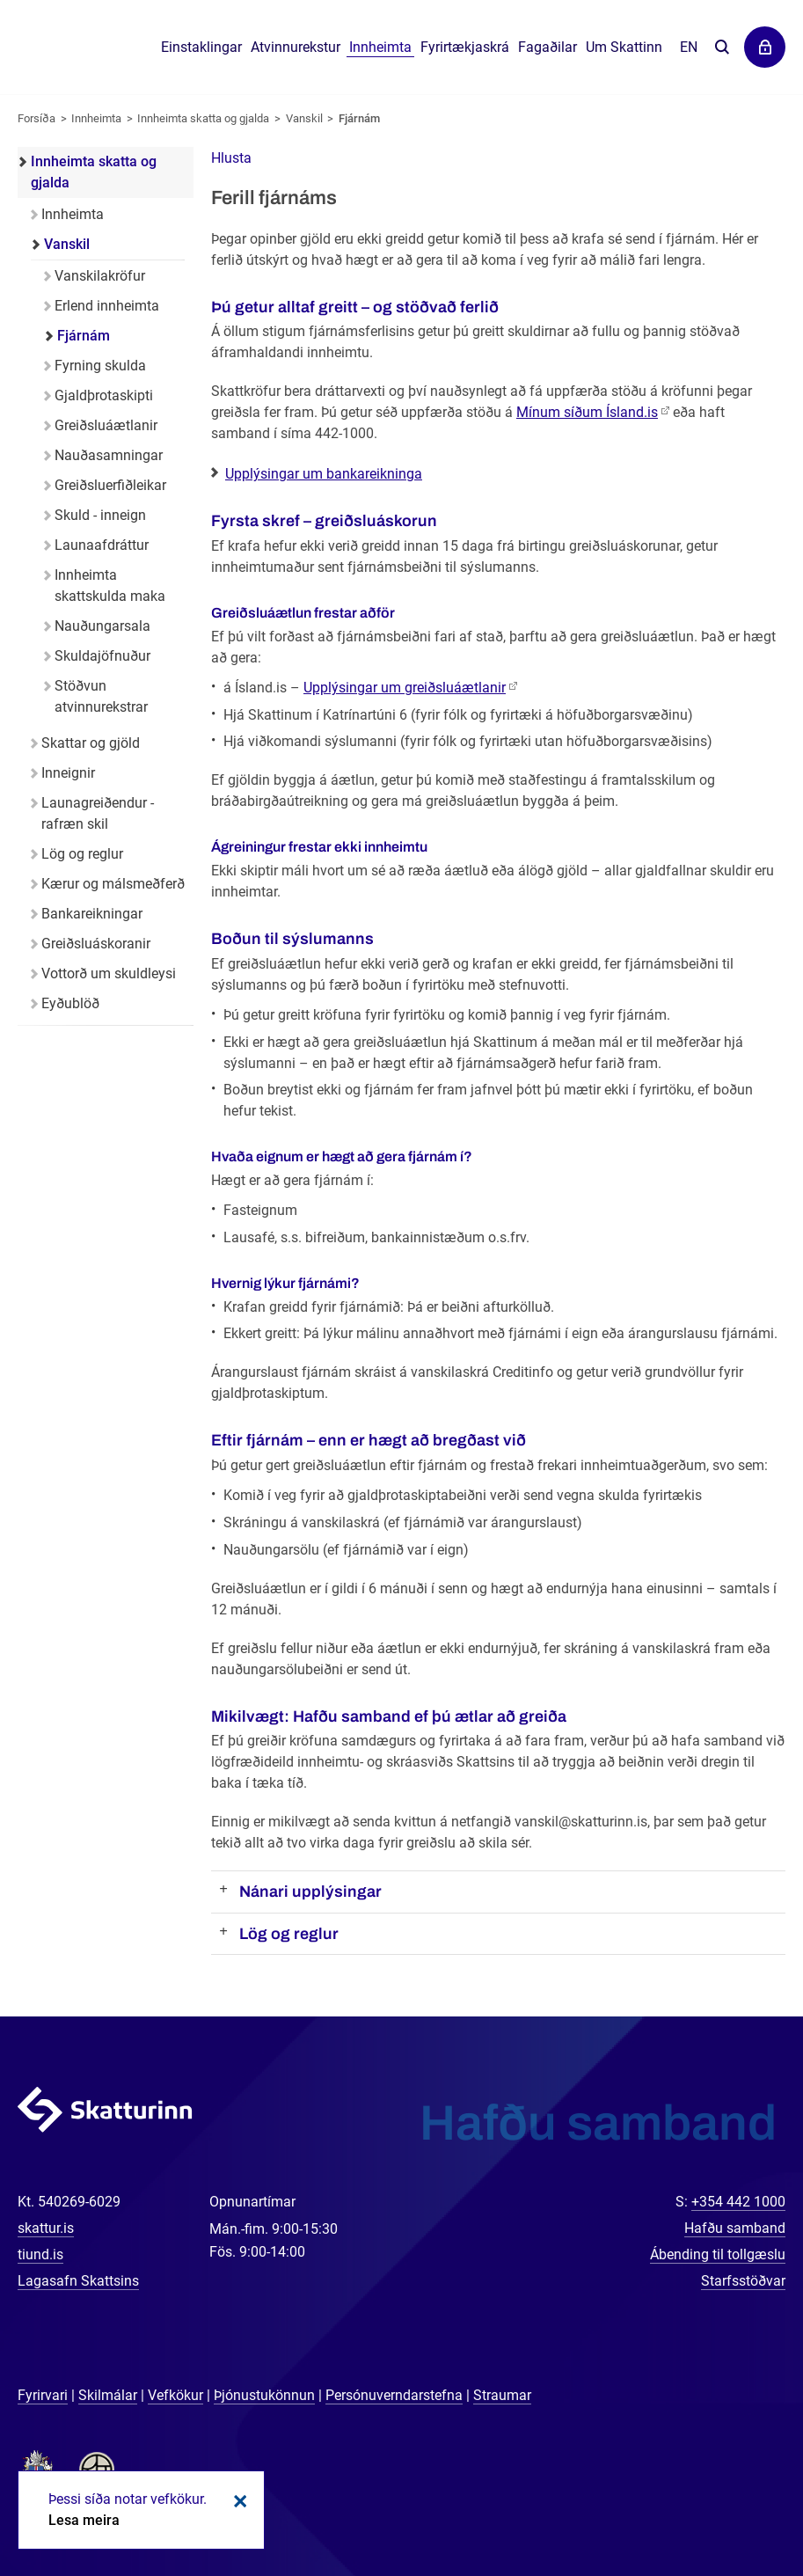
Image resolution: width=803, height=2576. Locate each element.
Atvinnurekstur (295, 47)
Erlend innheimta (107, 305)
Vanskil (304, 118)
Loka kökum (237, 2501)
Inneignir (68, 773)
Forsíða (36, 118)
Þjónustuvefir (764, 47)
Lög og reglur (289, 1934)
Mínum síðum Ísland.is (587, 412)
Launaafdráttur (102, 545)
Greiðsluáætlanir (106, 425)
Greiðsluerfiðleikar (110, 485)
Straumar (502, 2395)
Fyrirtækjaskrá (464, 47)
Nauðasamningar (109, 455)
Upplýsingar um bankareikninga (323, 473)
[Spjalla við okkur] (732, 2505)
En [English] (688, 47)
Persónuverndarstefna (394, 2395)
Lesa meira (84, 2520)
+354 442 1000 (738, 2201)
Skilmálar (107, 2395)
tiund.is (40, 2254)
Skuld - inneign (100, 515)
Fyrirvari (43, 2395)
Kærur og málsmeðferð (113, 883)
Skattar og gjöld (90, 743)
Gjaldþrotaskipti (104, 395)
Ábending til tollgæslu (717, 2254)
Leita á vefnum (721, 48)
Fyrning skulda (100, 365)
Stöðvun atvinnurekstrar (101, 696)
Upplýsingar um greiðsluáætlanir (404, 687)
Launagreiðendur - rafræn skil (97, 813)
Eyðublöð (70, 1003)
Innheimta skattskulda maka (110, 585)
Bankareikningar (91, 913)
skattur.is (46, 2228)
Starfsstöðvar (743, 2280)
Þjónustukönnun (264, 2395)
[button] (231, 158)
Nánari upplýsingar (310, 1891)
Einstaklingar (201, 47)
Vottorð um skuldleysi (108, 973)
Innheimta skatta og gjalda (203, 118)
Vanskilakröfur (100, 275)
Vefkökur (175, 2395)
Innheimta (96, 118)
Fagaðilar (547, 47)
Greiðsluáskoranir (95, 943)
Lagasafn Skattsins (78, 2280)
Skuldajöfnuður (102, 656)
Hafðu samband (734, 2228)
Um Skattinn (624, 47)
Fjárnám (359, 118)
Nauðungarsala (102, 626)
